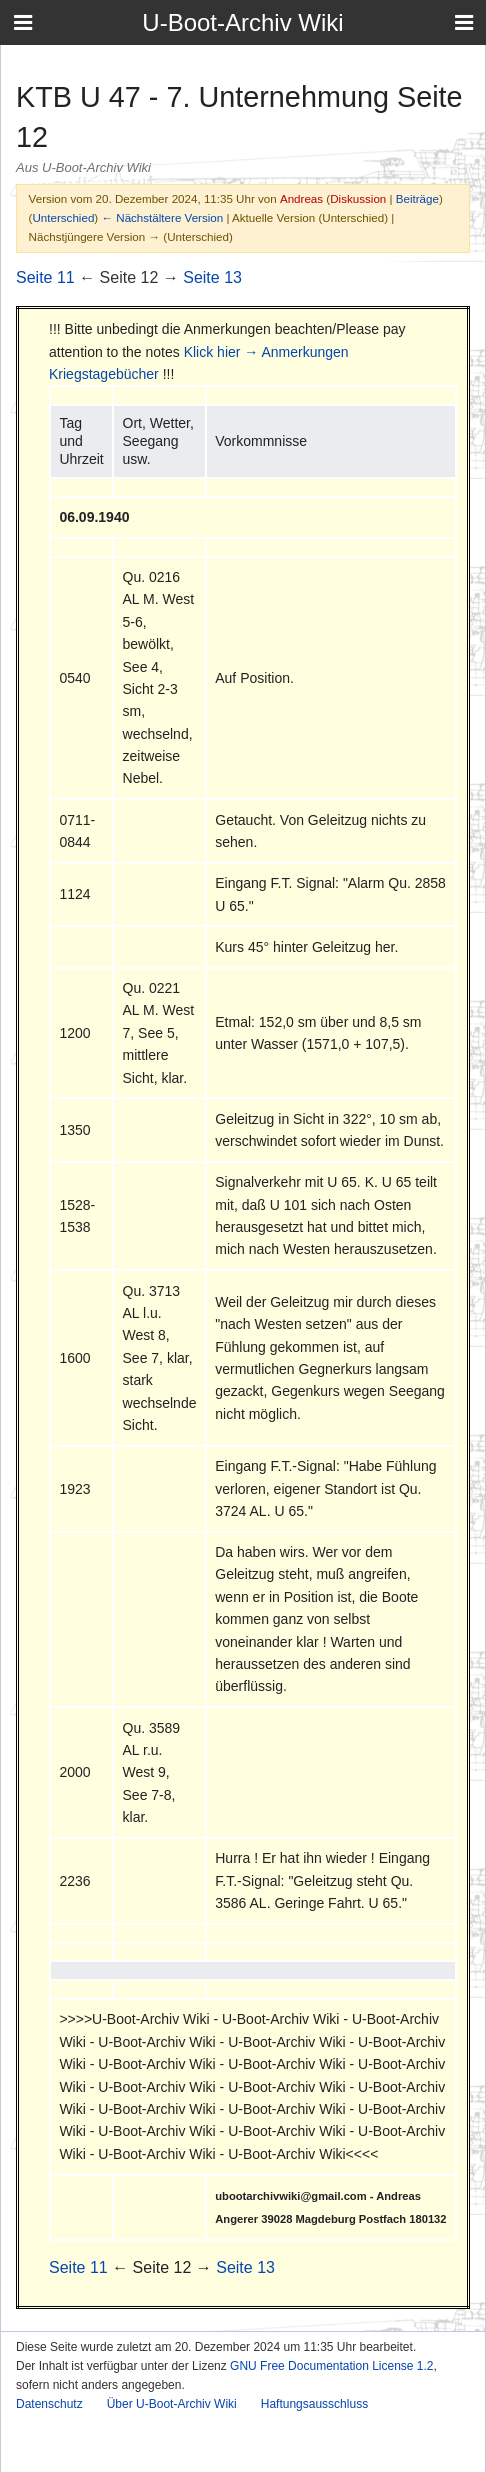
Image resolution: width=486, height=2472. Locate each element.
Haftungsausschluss (314, 2404)
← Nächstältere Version (162, 217)
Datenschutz (49, 2404)
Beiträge (417, 198)
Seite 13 (212, 277)
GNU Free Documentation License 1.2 (331, 2366)
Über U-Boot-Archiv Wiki (172, 2404)
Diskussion (358, 198)
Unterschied (63, 217)
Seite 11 (45, 277)
